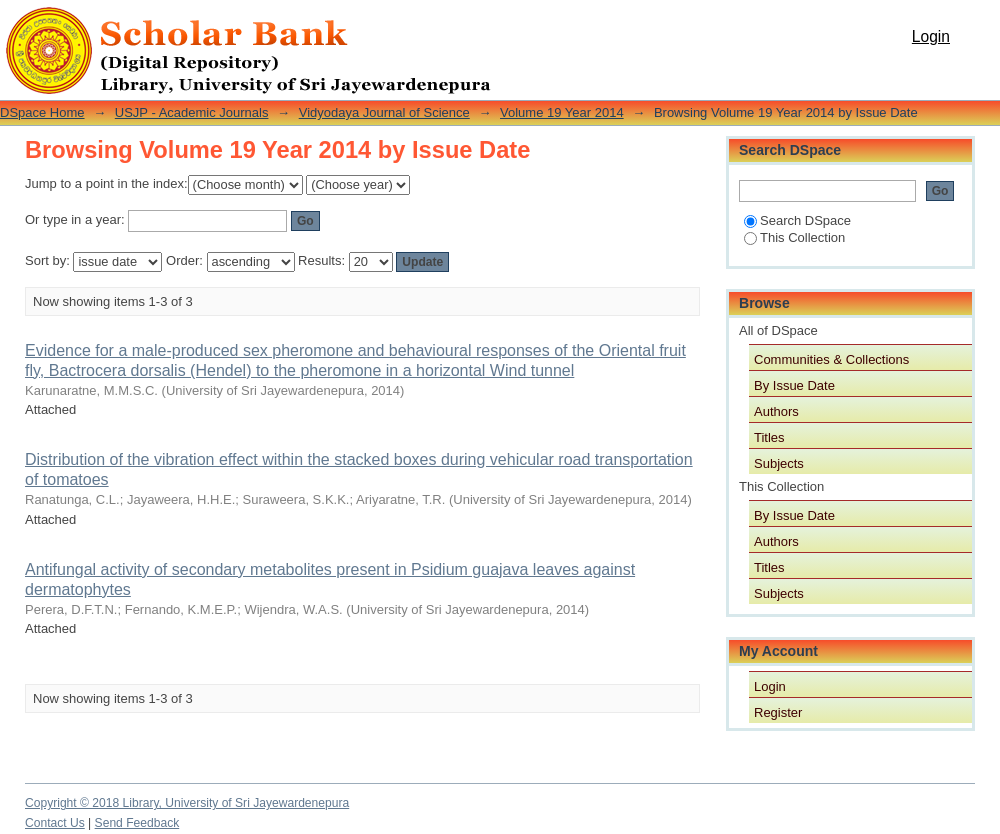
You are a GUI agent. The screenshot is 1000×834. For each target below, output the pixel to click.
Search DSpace (797, 220)
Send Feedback (137, 823)
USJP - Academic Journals (192, 112)
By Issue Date (794, 385)
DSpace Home (42, 112)
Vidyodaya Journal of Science (384, 112)
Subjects (779, 463)
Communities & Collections (831, 359)
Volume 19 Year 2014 (562, 112)
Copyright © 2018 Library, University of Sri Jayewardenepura (187, 803)
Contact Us (55, 823)
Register (778, 712)
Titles (769, 437)
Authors (776, 411)
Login (931, 36)
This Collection (794, 237)
